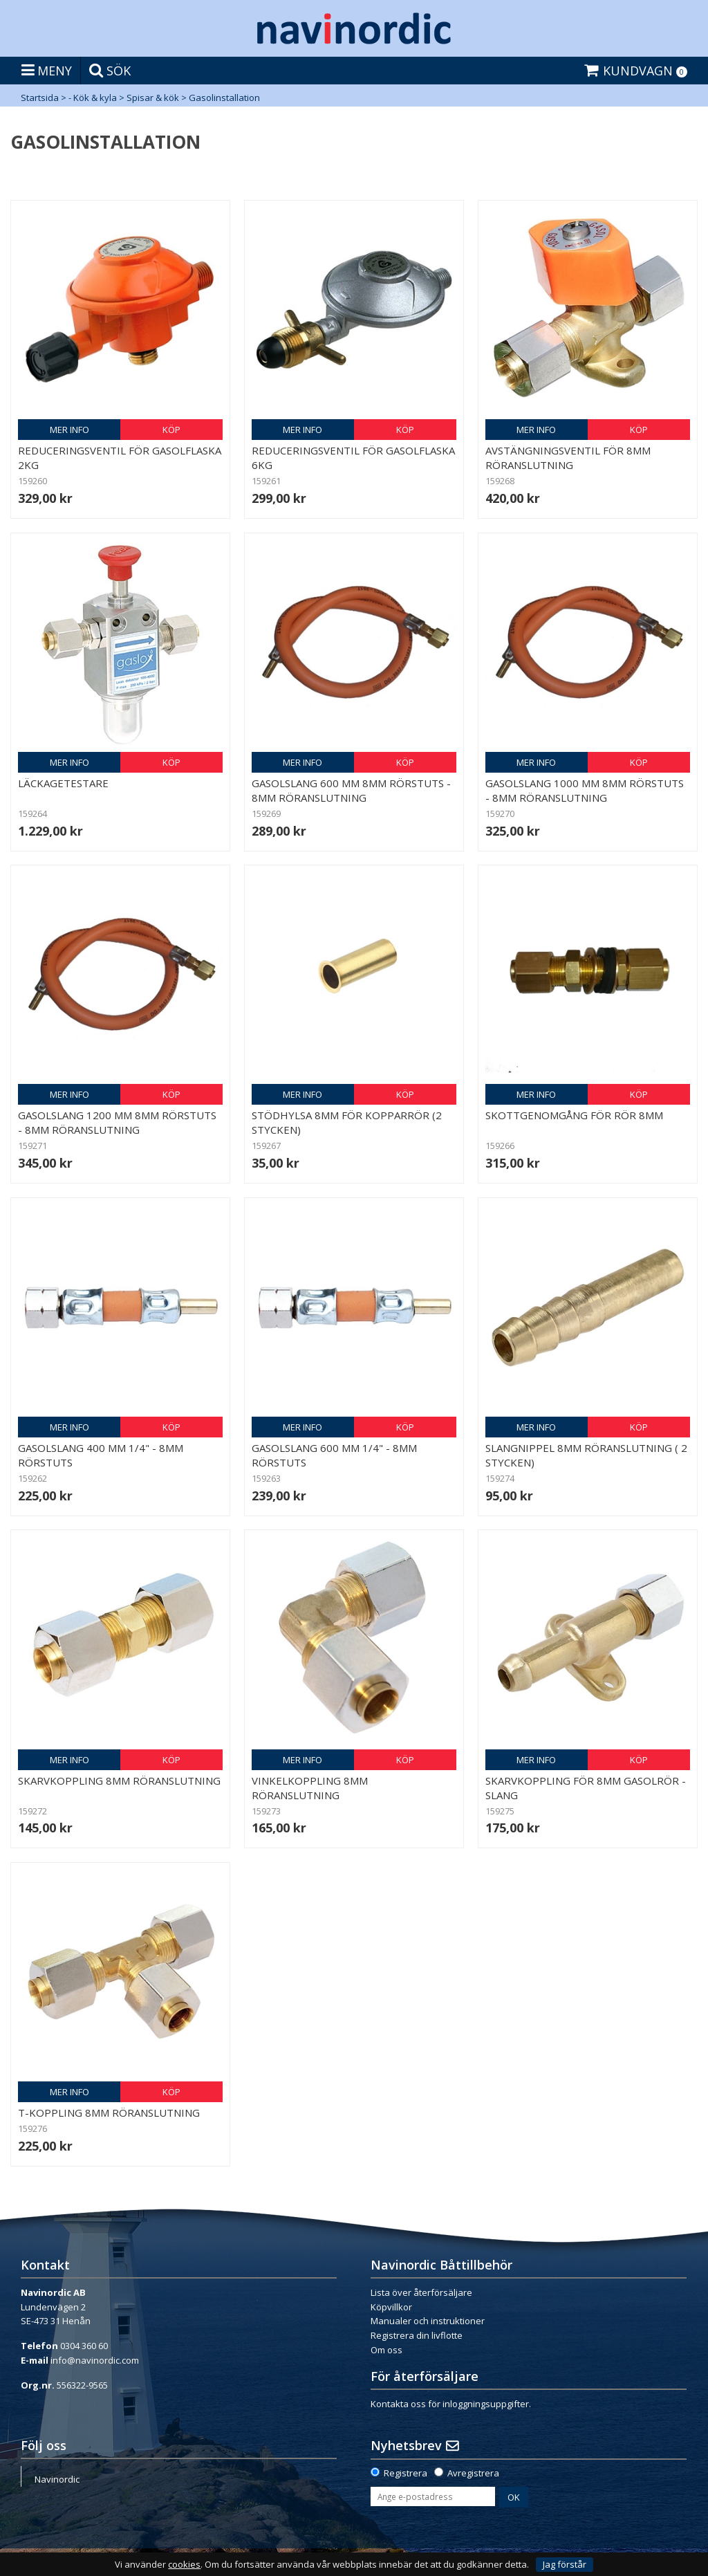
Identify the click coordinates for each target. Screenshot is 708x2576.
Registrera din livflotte (417, 2335)
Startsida (40, 97)
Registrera (405, 2473)
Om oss (386, 2350)
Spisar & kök (153, 97)
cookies (184, 2564)
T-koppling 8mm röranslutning (109, 2112)
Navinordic (57, 2479)
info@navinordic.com (94, 2360)
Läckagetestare (63, 783)
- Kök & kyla (92, 97)
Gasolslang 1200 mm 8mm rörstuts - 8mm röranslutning (117, 1122)
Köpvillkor (391, 2307)
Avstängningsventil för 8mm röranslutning (568, 457)
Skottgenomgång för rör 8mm (574, 1115)
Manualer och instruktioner (428, 2321)
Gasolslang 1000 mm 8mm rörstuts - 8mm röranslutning (584, 790)
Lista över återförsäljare (421, 2292)
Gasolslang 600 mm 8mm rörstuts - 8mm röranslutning (351, 790)
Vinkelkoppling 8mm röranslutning (310, 1788)
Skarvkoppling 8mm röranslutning (119, 1780)
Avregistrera (473, 2473)
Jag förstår (564, 2564)
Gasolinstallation (224, 97)
